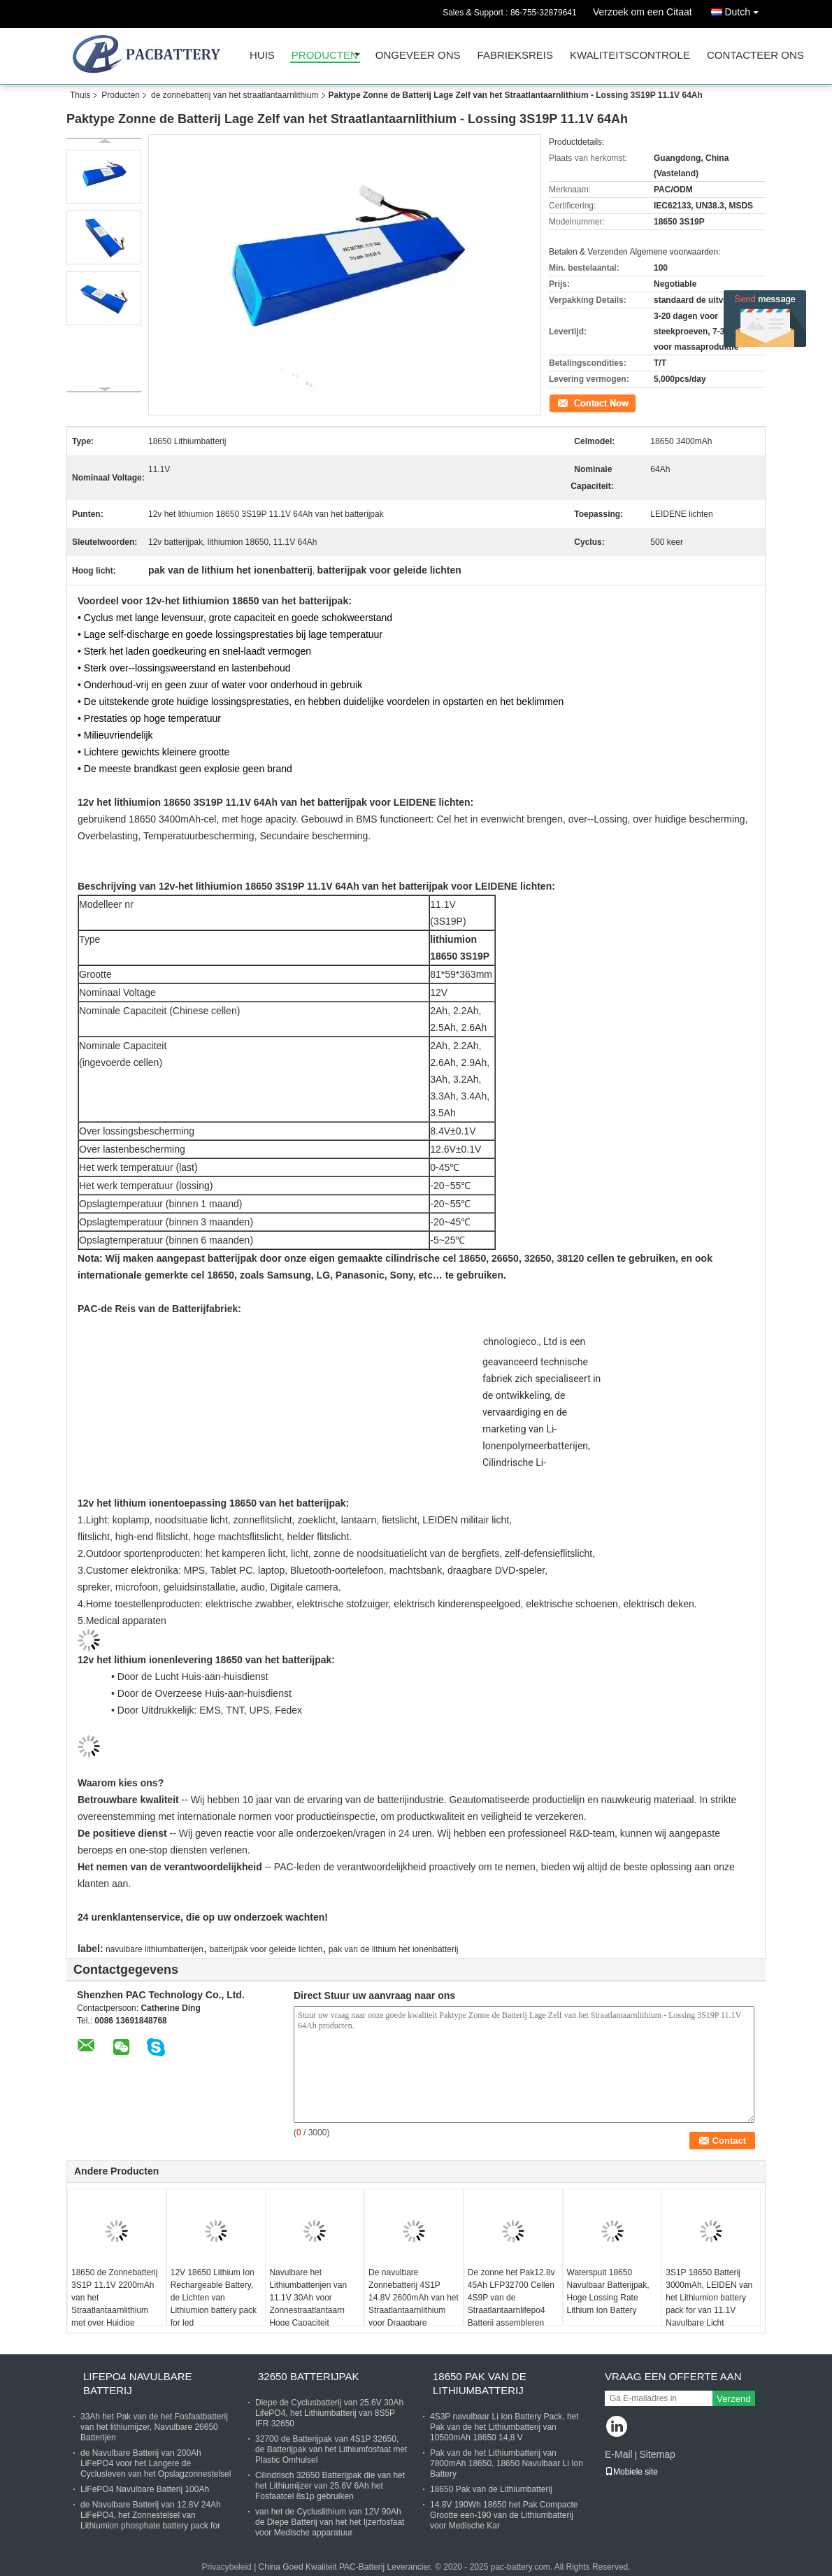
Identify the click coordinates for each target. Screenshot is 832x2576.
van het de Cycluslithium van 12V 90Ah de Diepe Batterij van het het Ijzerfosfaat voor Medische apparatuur (329, 2522)
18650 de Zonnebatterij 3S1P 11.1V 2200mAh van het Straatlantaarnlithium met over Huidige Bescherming (114, 2304)
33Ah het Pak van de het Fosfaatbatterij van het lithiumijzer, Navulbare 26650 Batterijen (154, 2427)
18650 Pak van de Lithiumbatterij (479, 2383)
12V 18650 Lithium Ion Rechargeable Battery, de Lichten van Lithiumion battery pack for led (214, 2298)
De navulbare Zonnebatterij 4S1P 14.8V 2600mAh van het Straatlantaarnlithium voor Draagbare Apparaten (413, 2304)
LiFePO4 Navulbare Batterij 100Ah (144, 2489)
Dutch (745, 9)
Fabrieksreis (515, 55)
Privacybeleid (226, 2567)
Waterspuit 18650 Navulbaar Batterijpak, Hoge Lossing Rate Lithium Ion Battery (608, 2291)
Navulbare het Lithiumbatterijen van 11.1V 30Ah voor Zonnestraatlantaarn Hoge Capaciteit (308, 2298)
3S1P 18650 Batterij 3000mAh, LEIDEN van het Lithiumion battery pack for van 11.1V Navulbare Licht (709, 2298)
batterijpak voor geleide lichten (265, 1949)
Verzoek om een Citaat (642, 11)
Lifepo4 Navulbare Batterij (137, 2383)
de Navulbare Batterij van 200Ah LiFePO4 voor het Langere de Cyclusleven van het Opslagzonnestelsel (155, 2463)
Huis (262, 55)
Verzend (734, 2398)
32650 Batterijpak (308, 2376)
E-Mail (619, 2454)
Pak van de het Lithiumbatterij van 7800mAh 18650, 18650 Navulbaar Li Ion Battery (506, 2463)
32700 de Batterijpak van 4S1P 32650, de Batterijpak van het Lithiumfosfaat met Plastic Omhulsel (331, 2449)
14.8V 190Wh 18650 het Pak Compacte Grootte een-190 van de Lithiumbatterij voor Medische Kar (504, 2515)
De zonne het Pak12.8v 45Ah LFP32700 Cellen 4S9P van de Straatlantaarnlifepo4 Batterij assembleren (511, 2298)
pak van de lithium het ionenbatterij (393, 1949)
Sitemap (657, 2454)
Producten (325, 55)
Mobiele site (631, 2472)
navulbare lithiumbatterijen (154, 1949)
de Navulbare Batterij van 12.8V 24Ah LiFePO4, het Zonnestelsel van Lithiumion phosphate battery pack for (150, 2515)
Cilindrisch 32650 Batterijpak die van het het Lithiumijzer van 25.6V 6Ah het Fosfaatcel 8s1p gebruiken (330, 2485)
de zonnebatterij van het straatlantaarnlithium (234, 95)
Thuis (80, 95)
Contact (563, 402)
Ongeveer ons (418, 55)
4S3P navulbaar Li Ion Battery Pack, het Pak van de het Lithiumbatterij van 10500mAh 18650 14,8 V (504, 2427)
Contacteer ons (755, 55)
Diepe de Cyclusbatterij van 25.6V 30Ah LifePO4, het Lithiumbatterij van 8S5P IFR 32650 (329, 2413)
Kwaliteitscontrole (630, 55)
